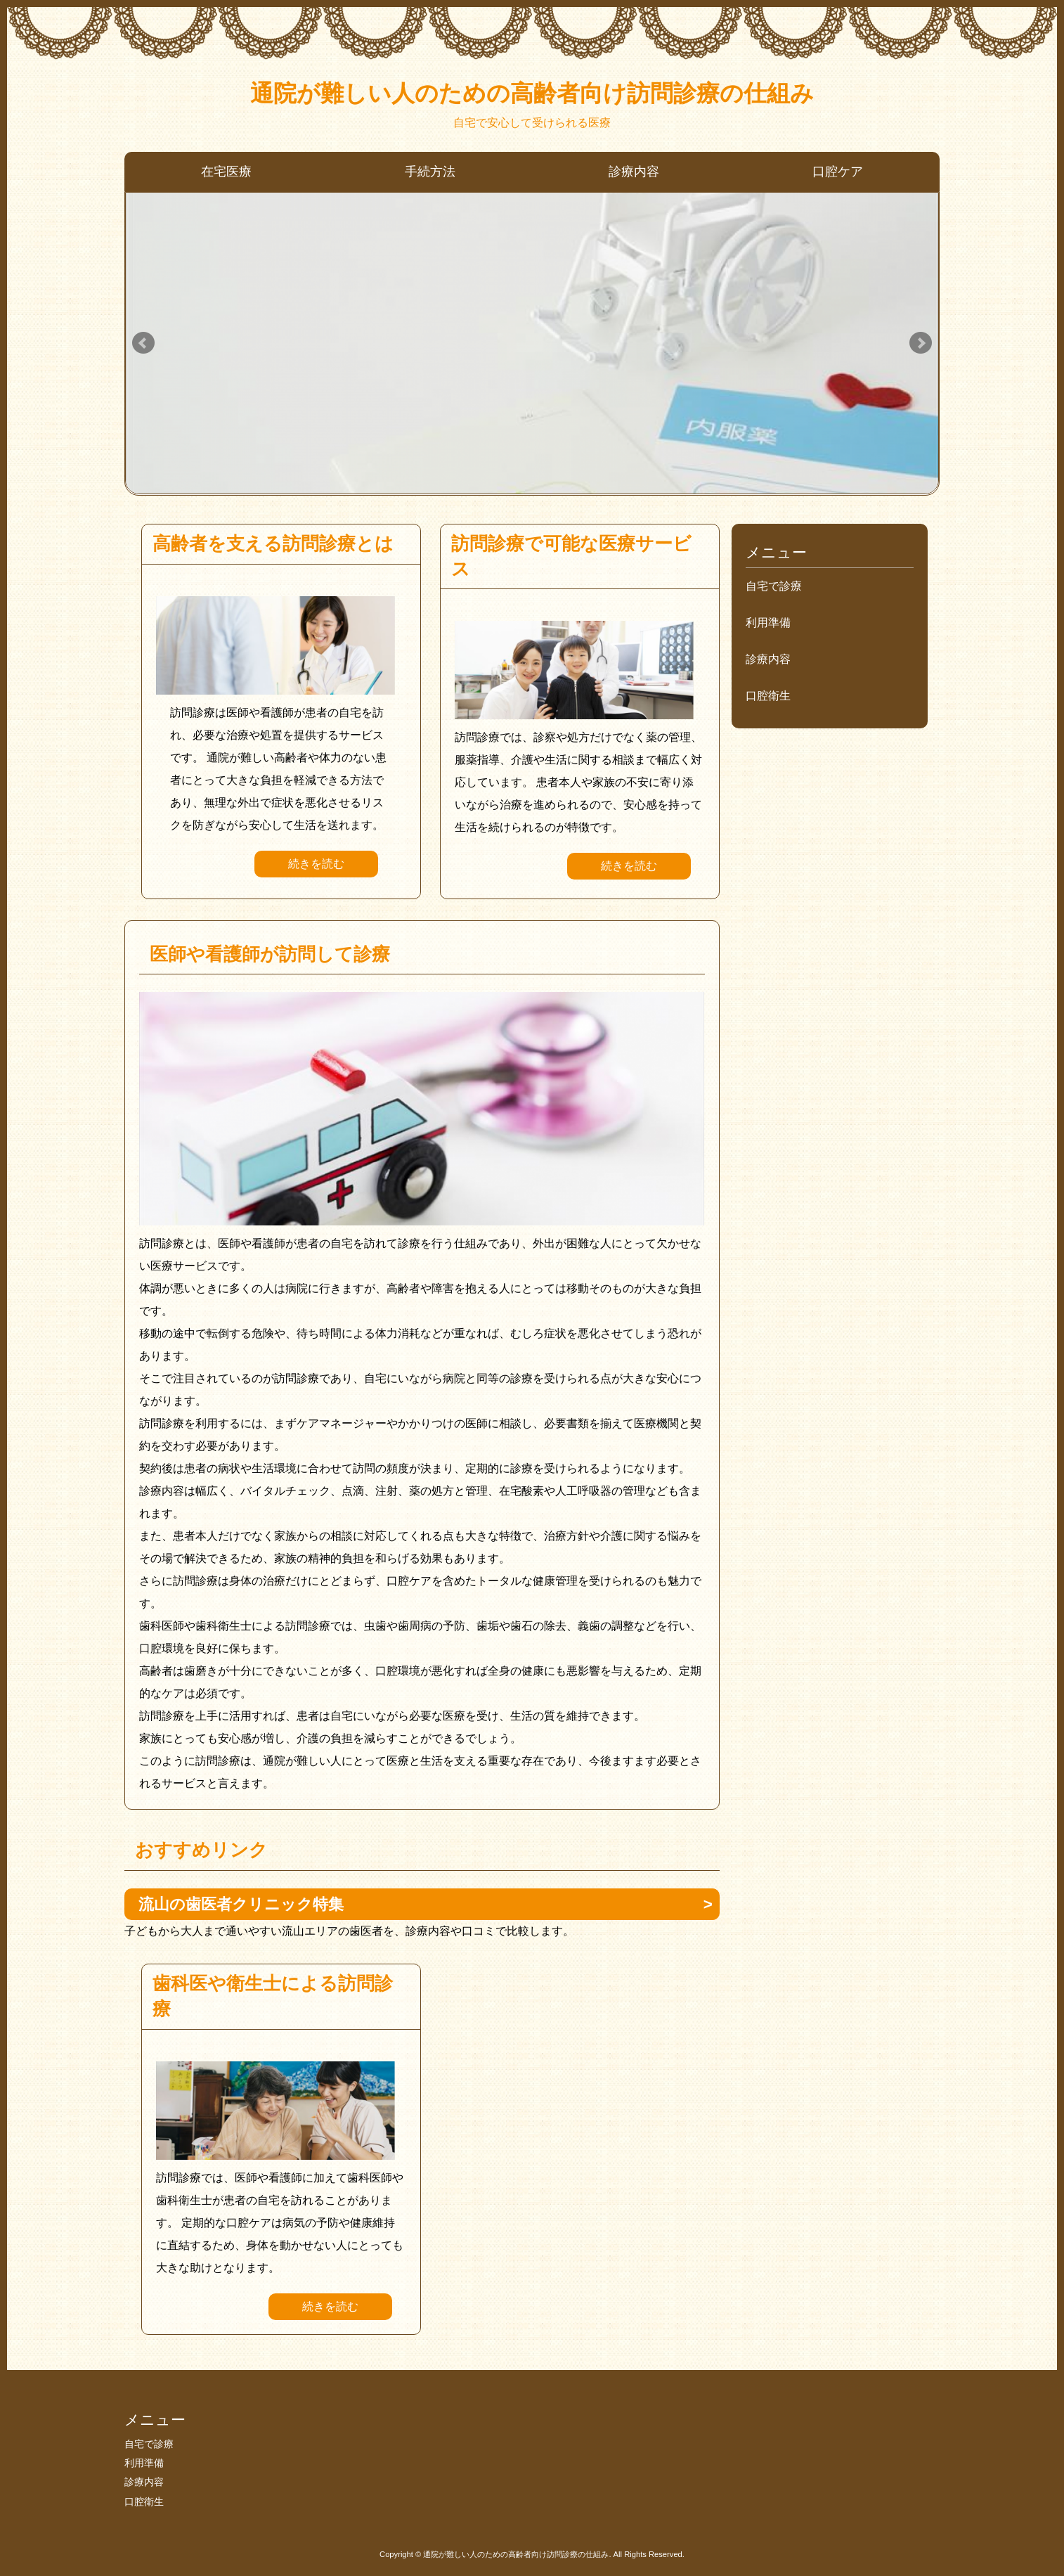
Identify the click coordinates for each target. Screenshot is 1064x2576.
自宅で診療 (774, 586)
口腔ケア (837, 172)
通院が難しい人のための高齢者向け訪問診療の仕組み (532, 93)
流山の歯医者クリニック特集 (241, 1904)
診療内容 (634, 172)
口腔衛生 (768, 696)
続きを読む (316, 864)
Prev (143, 343)
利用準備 (768, 623)
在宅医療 (226, 172)
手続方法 (430, 172)
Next (920, 343)
